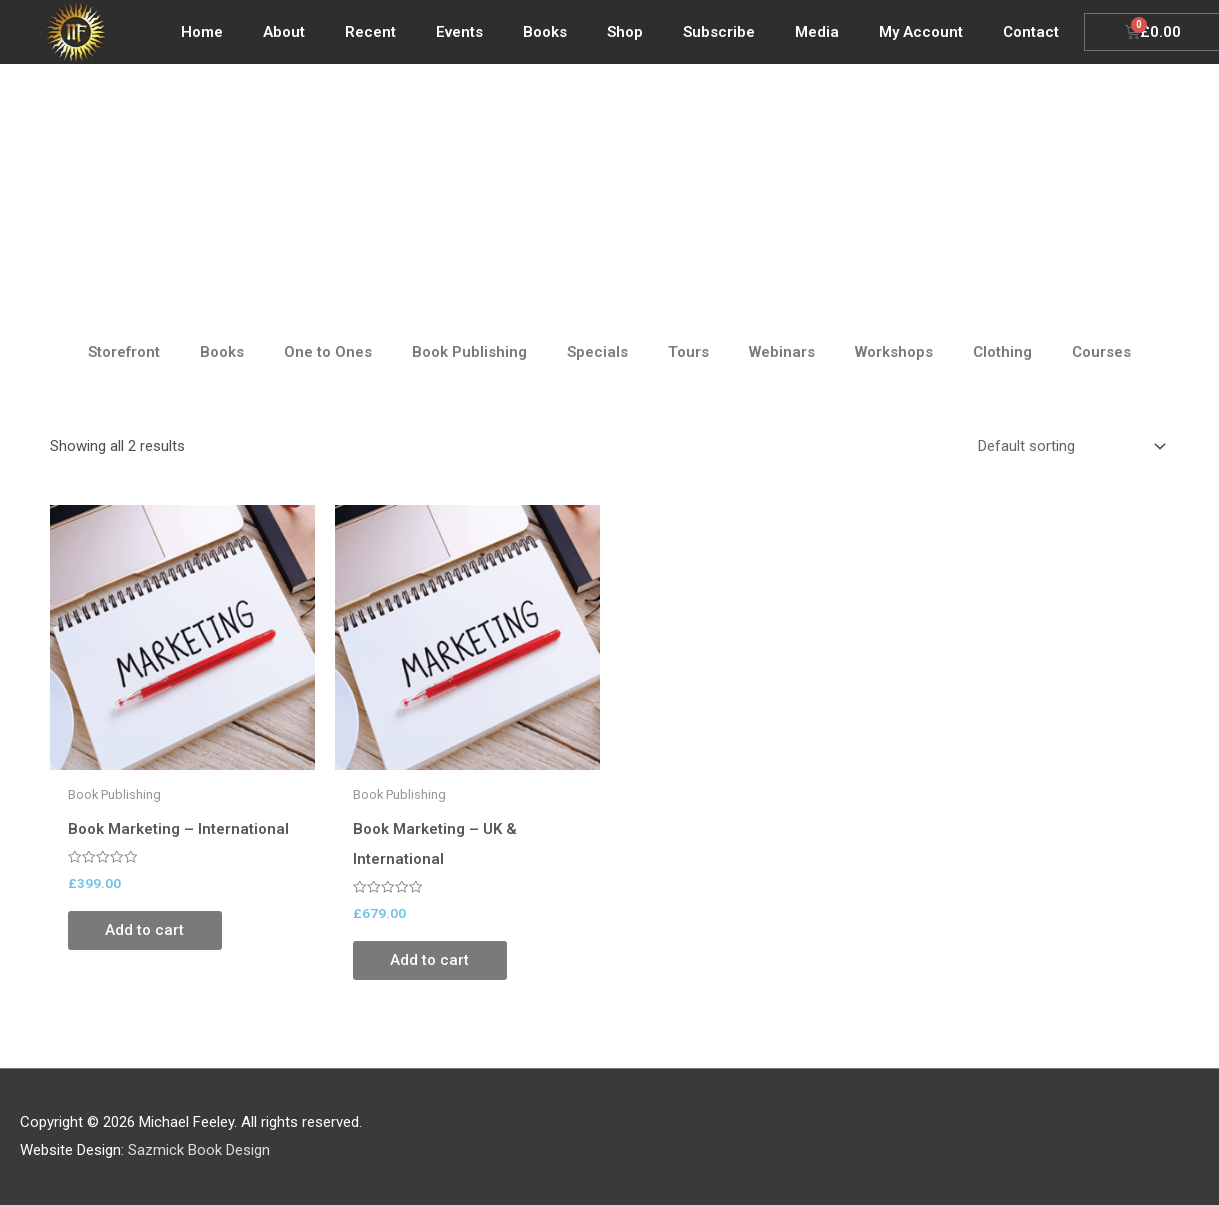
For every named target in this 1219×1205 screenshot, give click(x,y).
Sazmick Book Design (199, 1151)
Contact (1031, 32)
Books (545, 32)
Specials (597, 352)
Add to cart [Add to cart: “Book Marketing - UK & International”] (432, 961)
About (284, 32)
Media (817, 32)
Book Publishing (469, 352)
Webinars (782, 352)
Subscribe (719, 32)
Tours (688, 352)
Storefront (124, 352)
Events (459, 32)
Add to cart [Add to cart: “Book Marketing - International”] (147, 931)
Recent (370, 32)
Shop (625, 32)
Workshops (894, 352)
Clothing (1002, 352)
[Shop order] (1068, 446)
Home (202, 32)
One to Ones (328, 352)
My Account (921, 32)
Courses (1101, 352)
